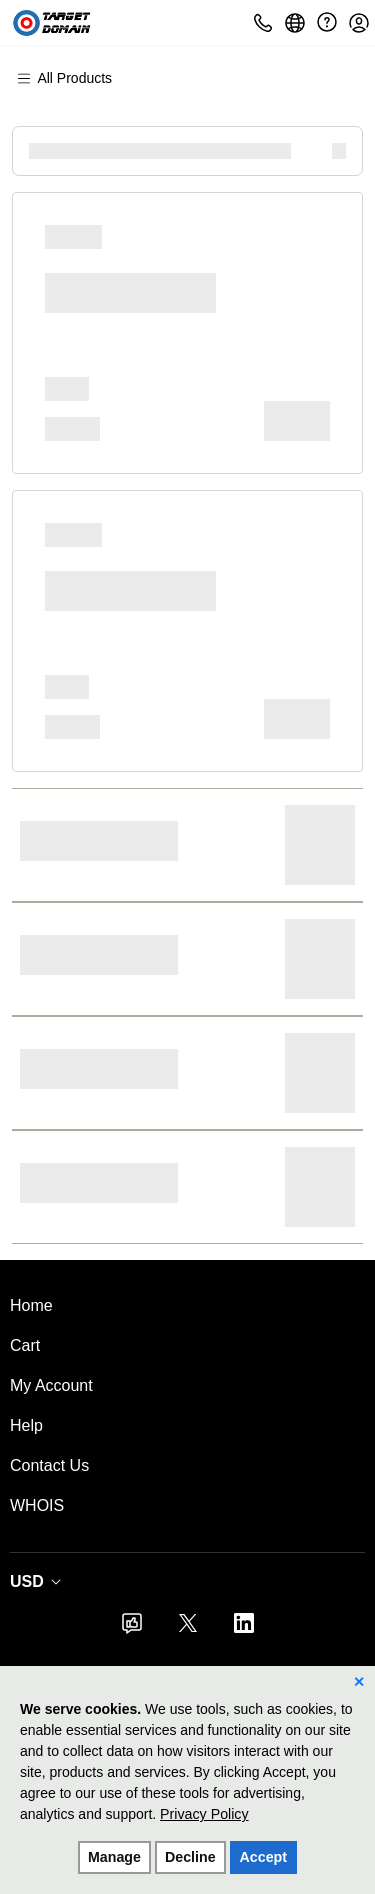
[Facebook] (132, 1629)
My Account (51, 1385)
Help (26, 1425)
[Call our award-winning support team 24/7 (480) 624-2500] (327, 22)
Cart (25, 1345)
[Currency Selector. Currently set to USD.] (40, 1582)
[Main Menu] (73, 78)
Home (31, 1305)
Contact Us (49, 1465)
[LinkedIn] (244, 1629)
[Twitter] (188, 1629)
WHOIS (37, 1505)
